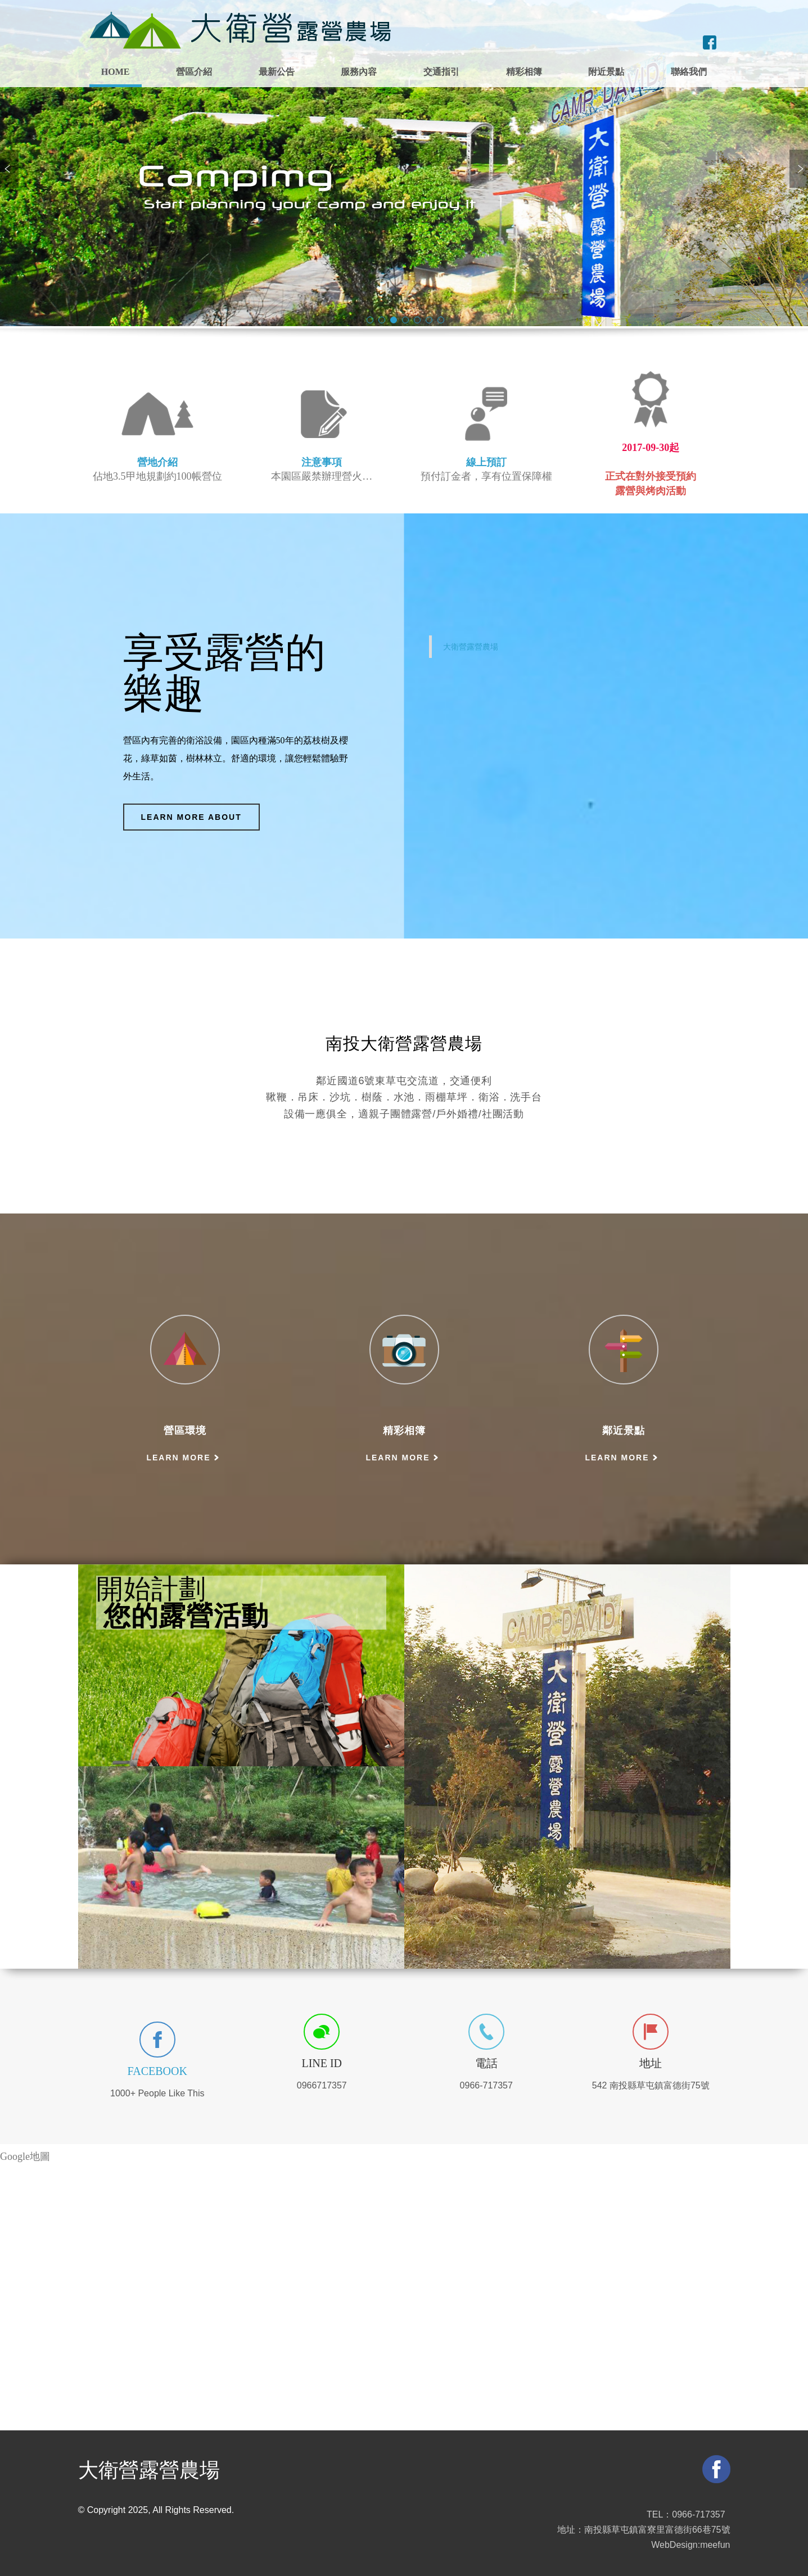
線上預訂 (486, 462)
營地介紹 (157, 462)
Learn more (178, 1457)
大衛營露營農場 (470, 646)
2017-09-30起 (650, 447)
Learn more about (191, 817)
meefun (715, 2545)
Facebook (157, 2071)
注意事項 (321, 462)
